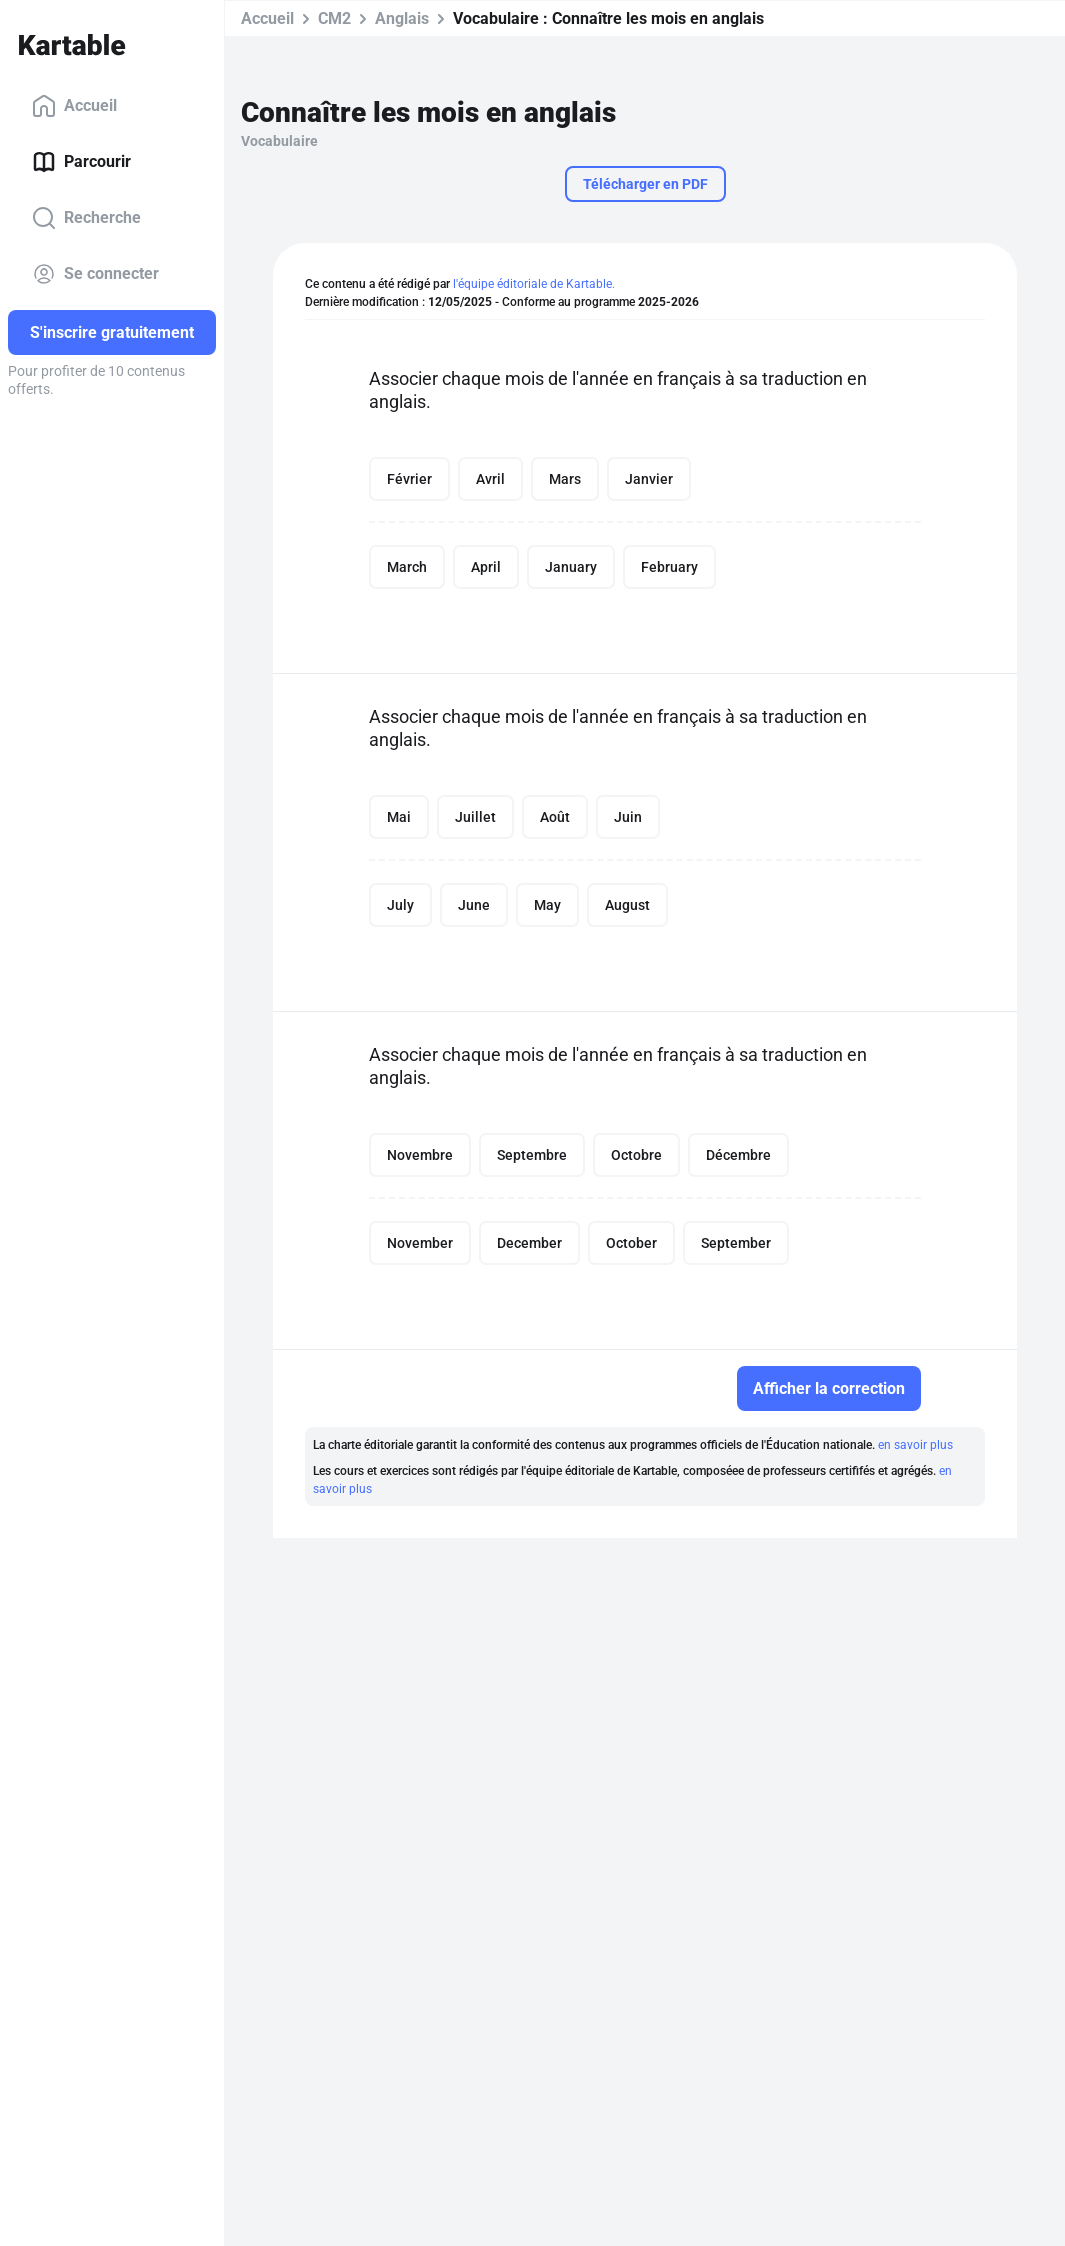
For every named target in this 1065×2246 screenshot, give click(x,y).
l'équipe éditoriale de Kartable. (534, 284)
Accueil (74, 106)
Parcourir (81, 162)
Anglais (402, 18)
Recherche (86, 218)
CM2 (334, 18)
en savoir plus (915, 1445)
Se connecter (95, 274)
